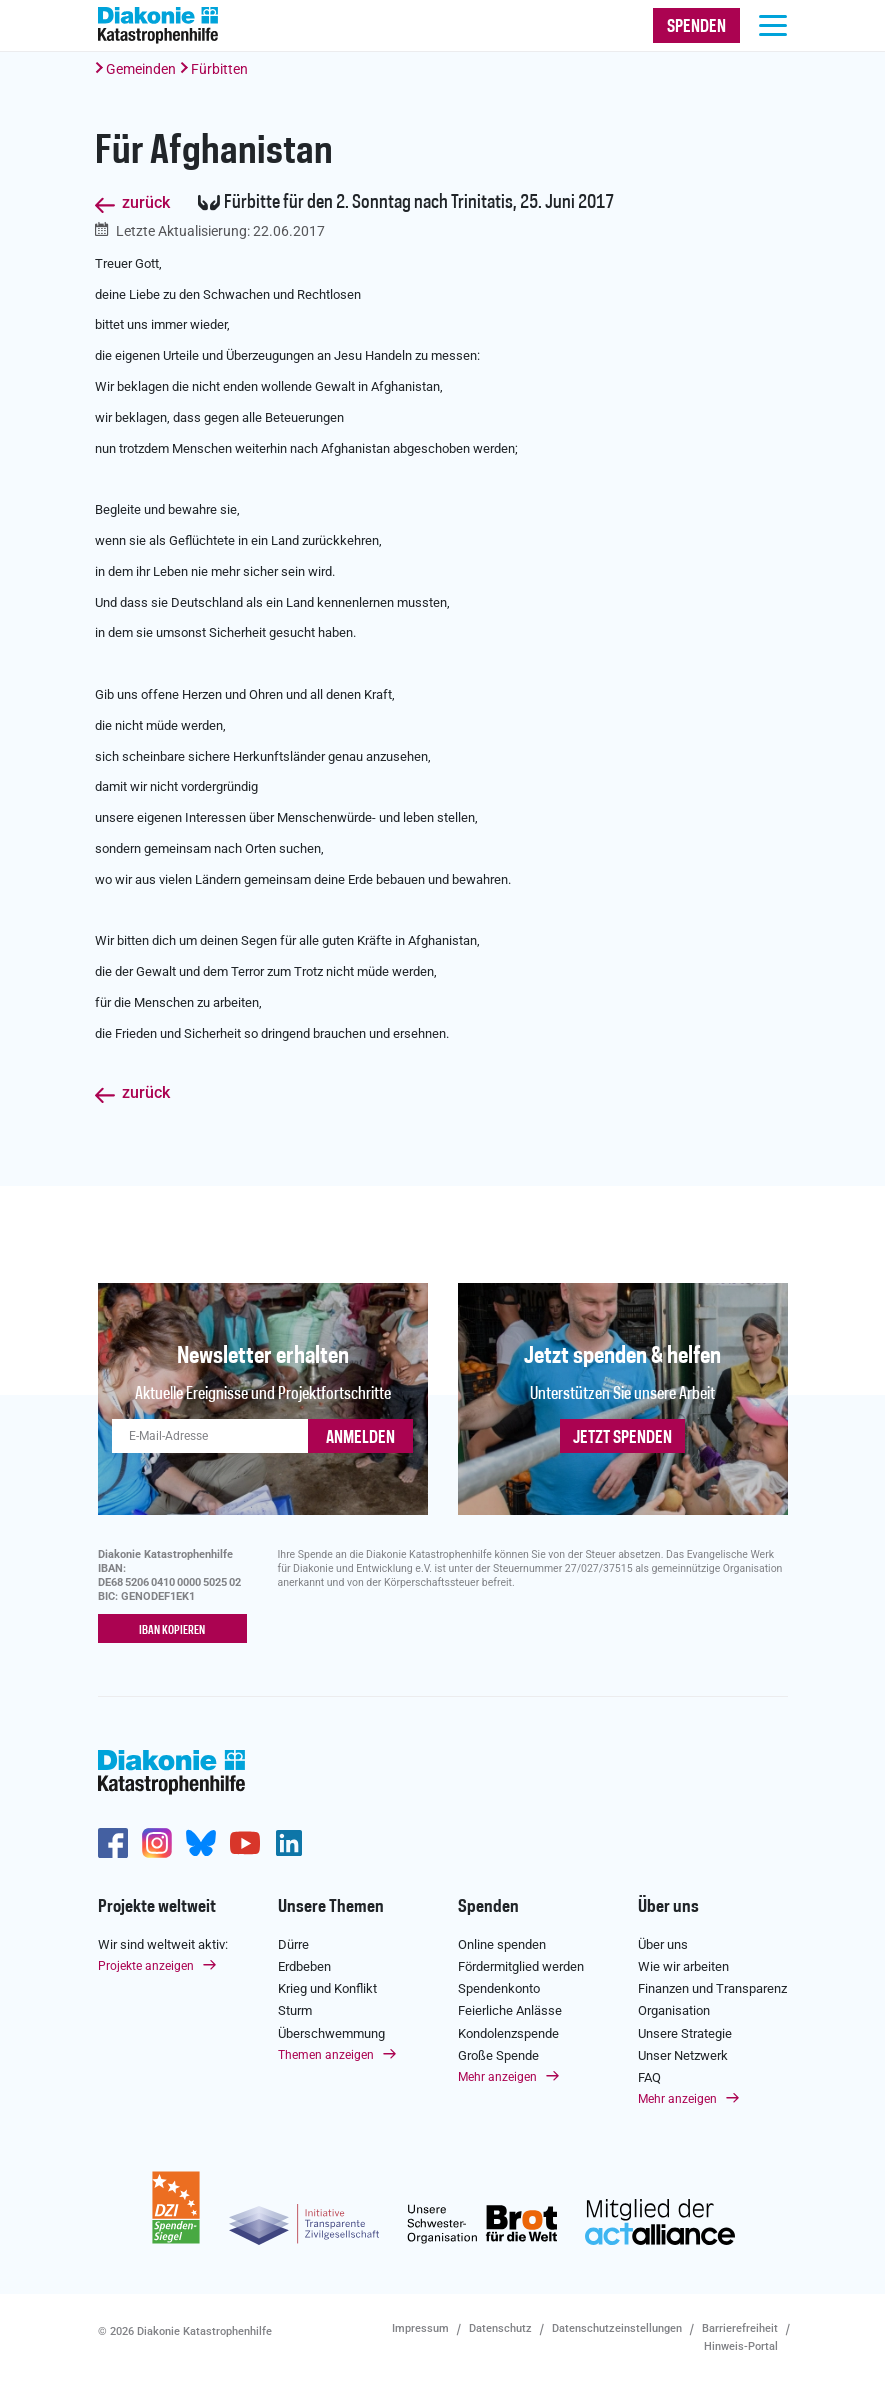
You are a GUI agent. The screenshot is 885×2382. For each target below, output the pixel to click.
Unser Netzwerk (683, 2054)
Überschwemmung (331, 2032)
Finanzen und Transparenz (712, 1988)
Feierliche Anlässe (510, 2010)
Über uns (668, 1907)
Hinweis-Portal (741, 2346)
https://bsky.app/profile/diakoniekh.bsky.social (201, 1843)
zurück (146, 203)
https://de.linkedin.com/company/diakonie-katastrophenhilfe (289, 1843)
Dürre (293, 1943)
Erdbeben (304, 1966)
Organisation (674, 2010)
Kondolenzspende (508, 2032)
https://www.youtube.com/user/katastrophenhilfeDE (245, 1843)
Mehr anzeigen (497, 2077)
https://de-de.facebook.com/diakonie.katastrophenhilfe (113, 1843)
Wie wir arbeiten (683, 1966)
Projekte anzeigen (146, 1966)
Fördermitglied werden (521, 1966)
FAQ (649, 2077)
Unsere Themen (331, 1907)
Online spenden (502, 1943)
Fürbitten (219, 69)
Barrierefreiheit (740, 2328)
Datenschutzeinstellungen (617, 2328)
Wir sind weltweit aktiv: (163, 1943)
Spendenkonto (499, 1988)
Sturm (295, 2010)
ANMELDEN (360, 1438)
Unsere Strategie (685, 2032)
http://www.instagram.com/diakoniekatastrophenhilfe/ (157, 1843)
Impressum (420, 2328)
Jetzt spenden (622, 1438)
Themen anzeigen (326, 2054)
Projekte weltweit (157, 1907)
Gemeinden (141, 69)
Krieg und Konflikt (327, 1988)
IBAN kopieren (172, 1630)
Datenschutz (500, 2328)
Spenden (488, 1907)
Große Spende (498, 2054)
